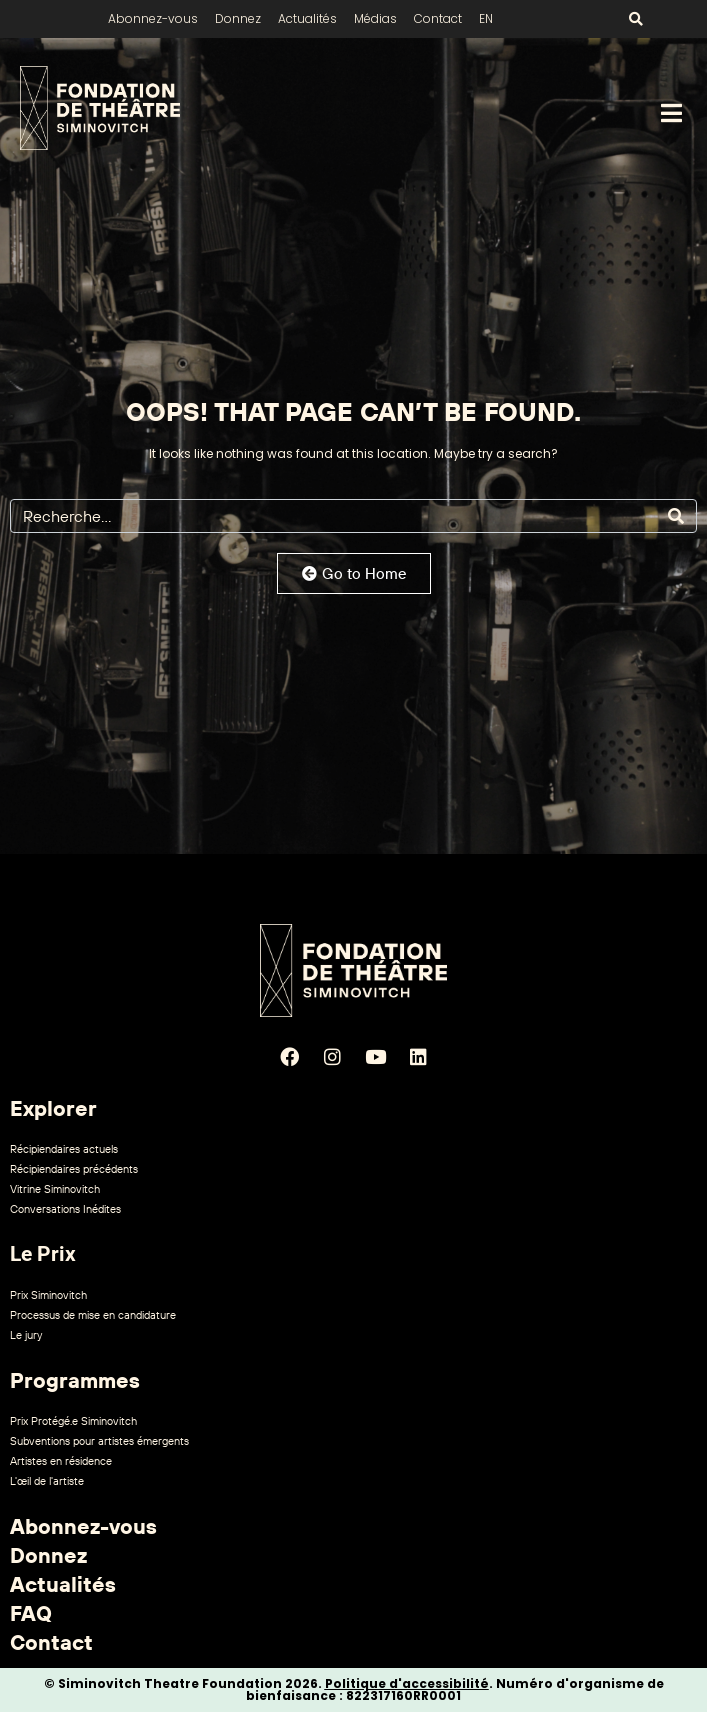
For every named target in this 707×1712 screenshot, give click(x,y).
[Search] (676, 516)
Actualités (307, 18)
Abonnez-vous (153, 18)
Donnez (238, 18)
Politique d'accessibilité (407, 1683)
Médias (375, 18)
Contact (438, 18)
